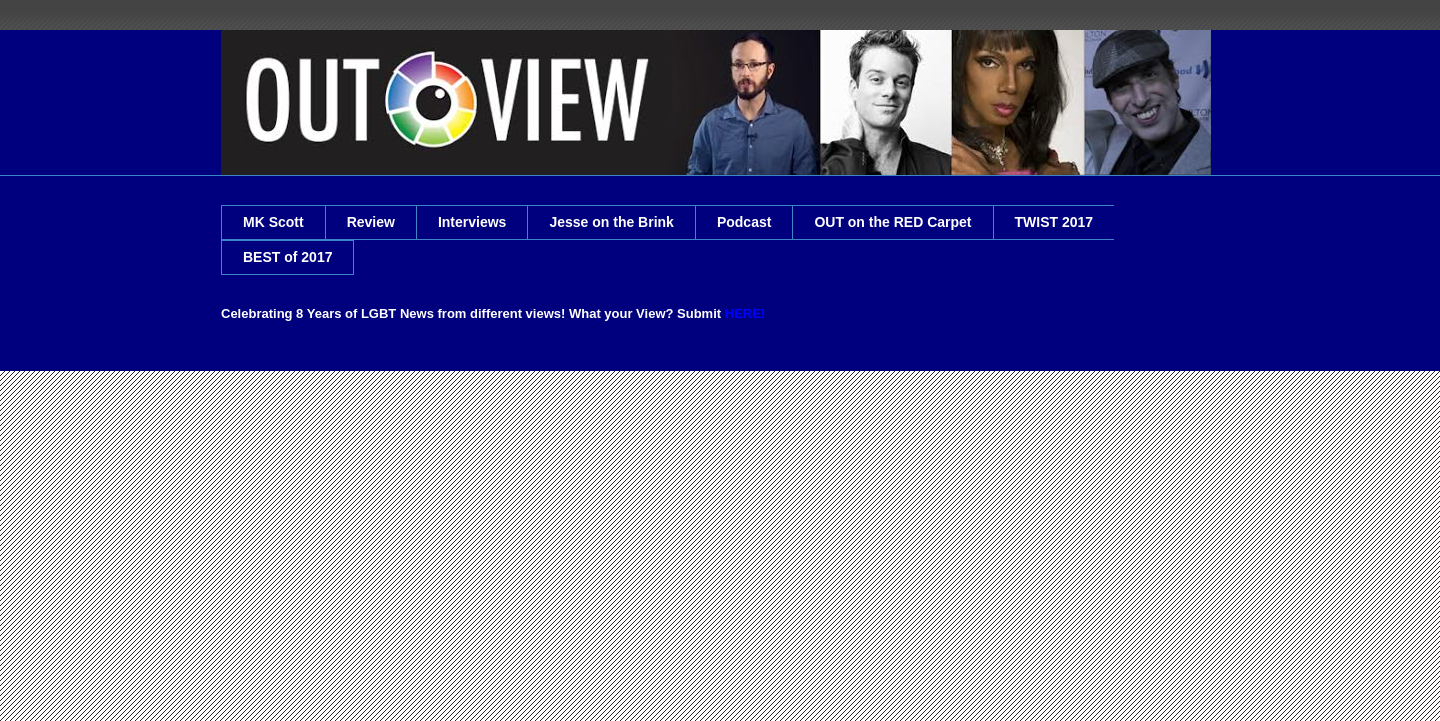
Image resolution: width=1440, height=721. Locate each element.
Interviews (472, 222)
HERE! (745, 313)
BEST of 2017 (287, 257)
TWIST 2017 (1054, 222)
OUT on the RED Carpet (892, 222)
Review (371, 222)
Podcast (744, 222)
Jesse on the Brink (611, 222)
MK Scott (273, 222)
